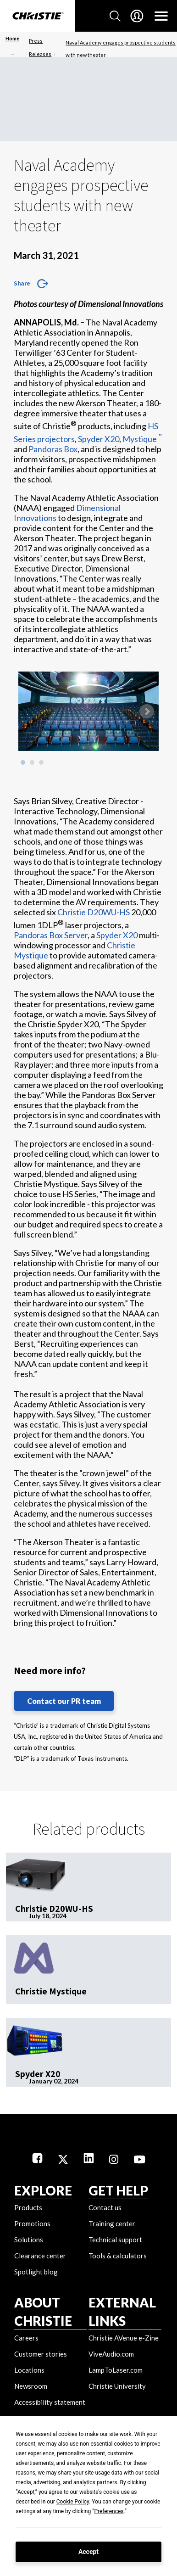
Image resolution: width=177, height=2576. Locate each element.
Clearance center (40, 2255)
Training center (111, 2223)
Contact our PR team (64, 1701)
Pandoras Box (52, 449)
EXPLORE (43, 2190)
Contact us (105, 2207)
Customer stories (40, 2354)
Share (22, 283)
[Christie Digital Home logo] (37, 16)
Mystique (142, 439)
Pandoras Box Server (51, 935)
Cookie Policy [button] (72, 2501)
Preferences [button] (108, 2511)
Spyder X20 (98, 439)
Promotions (32, 2223)
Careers (26, 2338)
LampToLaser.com (115, 2370)
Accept (88, 2551)
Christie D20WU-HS (93, 912)
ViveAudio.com (111, 2354)
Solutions (28, 2239)
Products (28, 2207)
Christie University (117, 2386)
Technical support (115, 2239)
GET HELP (118, 2190)
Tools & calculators (117, 2255)
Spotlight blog (36, 2272)
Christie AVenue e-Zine (123, 2338)
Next (146, 711)
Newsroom (30, 2386)
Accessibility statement (49, 2402)
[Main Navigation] (161, 16)
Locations (29, 2370)
